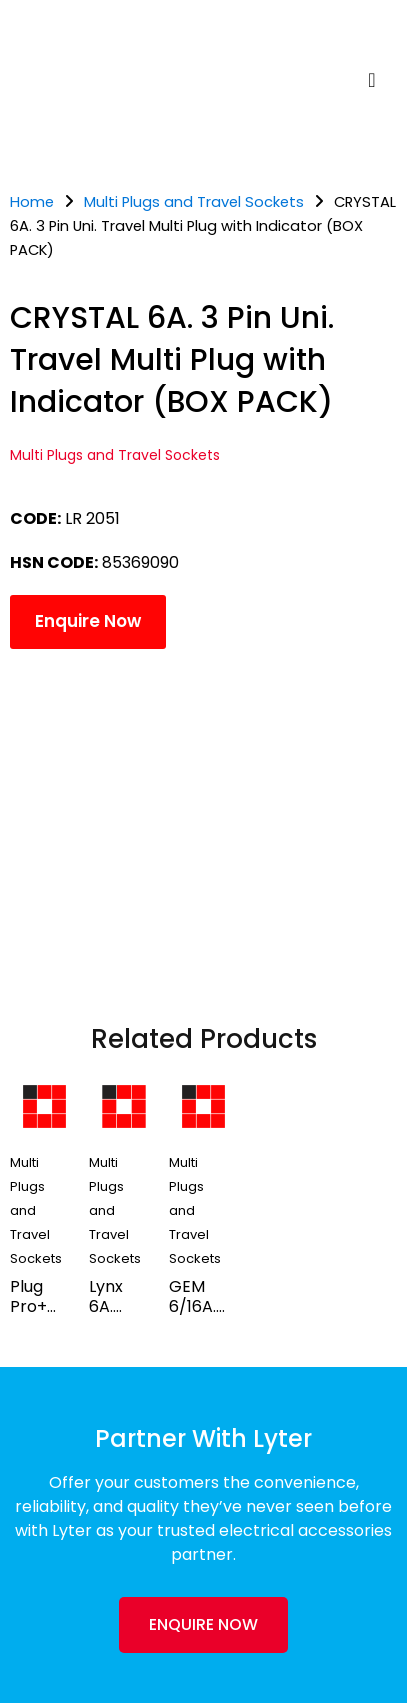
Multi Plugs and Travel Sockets (194, 202)
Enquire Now (88, 621)
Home (32, 202)
